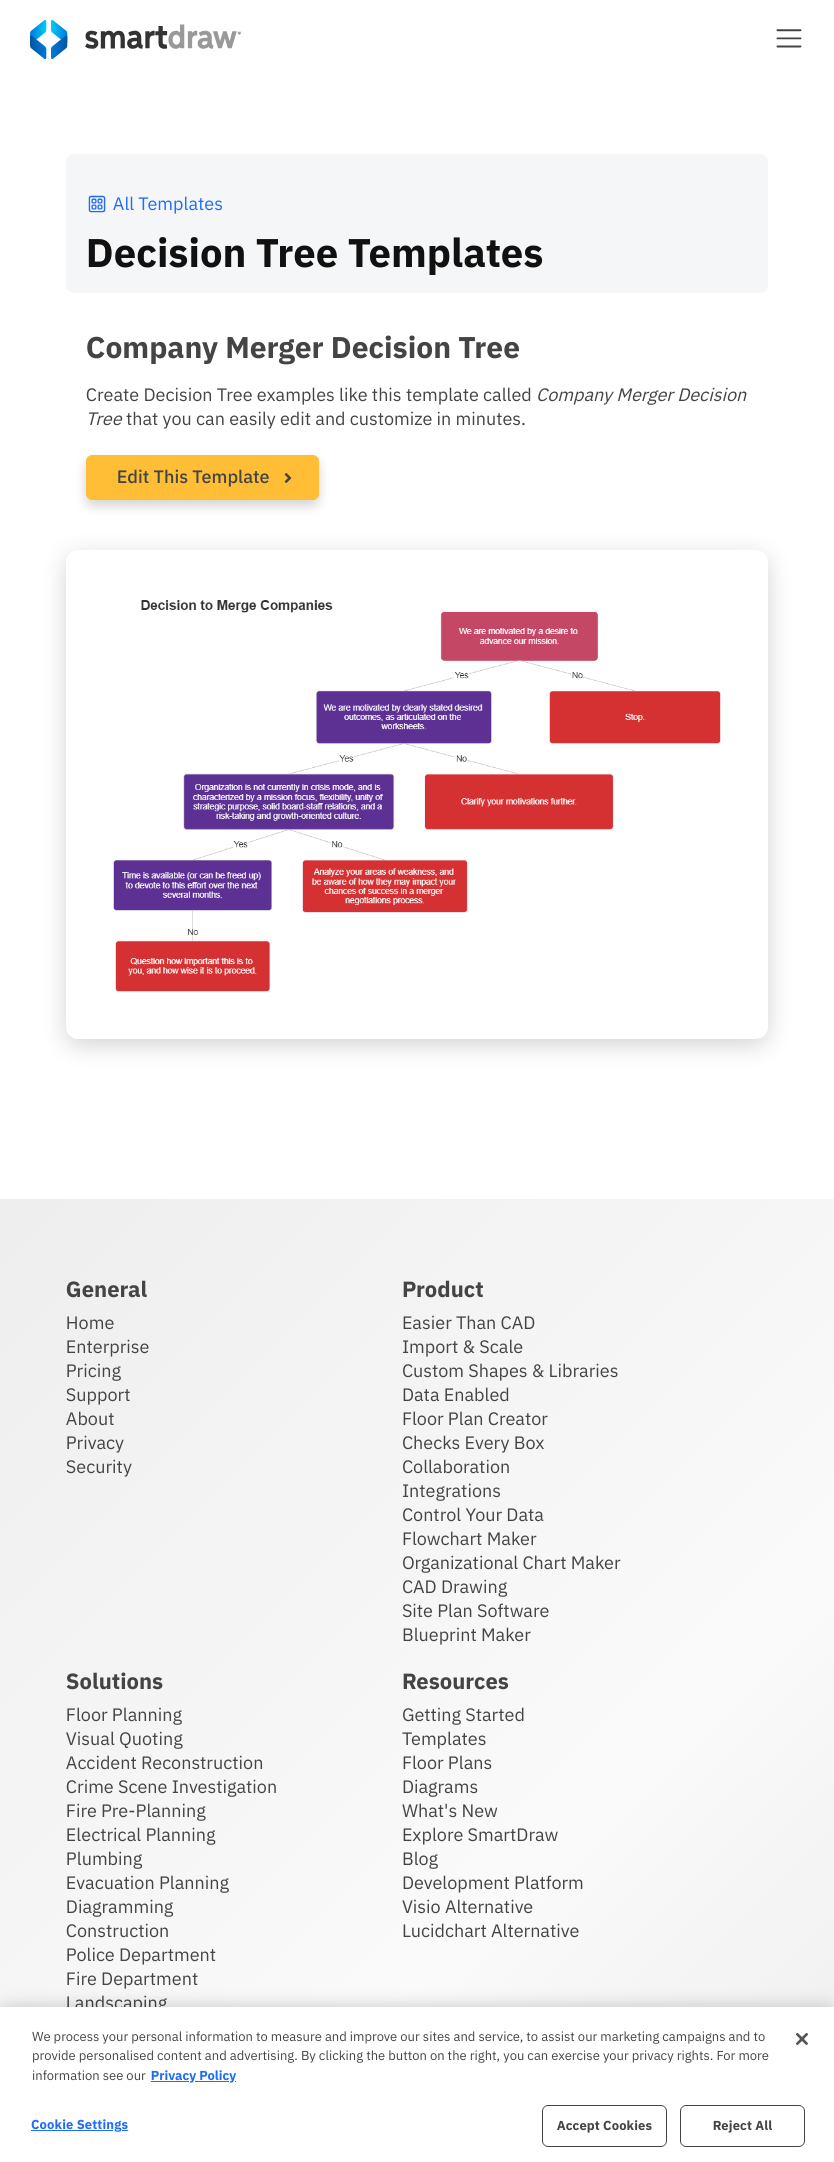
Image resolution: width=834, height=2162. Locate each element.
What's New (450, 1810)
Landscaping (116, 2002)
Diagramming (120, 1906)
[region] (417, 2084)
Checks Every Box (473, 1442)
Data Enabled (456, 1394)
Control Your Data (473, 1514)
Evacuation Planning (147, 1882)
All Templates (154, 203)
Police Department (141, 1954)
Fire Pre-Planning (136, 1810)
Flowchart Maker (469, 1538)
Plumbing (104, 1858)
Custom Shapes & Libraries (510, 1370)
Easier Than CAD (469, 1322)
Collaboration (456, 1466)
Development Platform (493, 1882)
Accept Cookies (604, 2125)
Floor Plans (447, 1762)
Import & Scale (462, 1346)
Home (90, 1322)
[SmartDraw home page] (135, 39)
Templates (444, 1738)
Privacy (95, 1442)
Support (98, 1394)
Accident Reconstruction (165, 1762)
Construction (117, 1930)
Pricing (93, 1370)
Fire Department (132, 1978)
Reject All (743, 2125)
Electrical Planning (141, 1834)
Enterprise (108, 1346)
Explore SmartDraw (480, 1834)
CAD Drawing (454, 1586)
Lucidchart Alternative (491, 1930)
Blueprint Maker (466, 1634)
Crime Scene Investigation (171, 1786)
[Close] (802, 2039)
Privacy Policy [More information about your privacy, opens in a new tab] (193, 2075)
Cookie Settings (79, 2124)
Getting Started (463, 1714)
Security (99, 1466)
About (90, 1418)
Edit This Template (193, 476)
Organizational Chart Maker (511, 1562)
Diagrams (440, 1786)
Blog (420, 1858)
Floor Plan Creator (475, 1418)
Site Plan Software (475, 1610)
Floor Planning (124, 1714)
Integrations (451, 1490)
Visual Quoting (124, 1738)
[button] (789, 38)
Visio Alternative (467, 1906)
